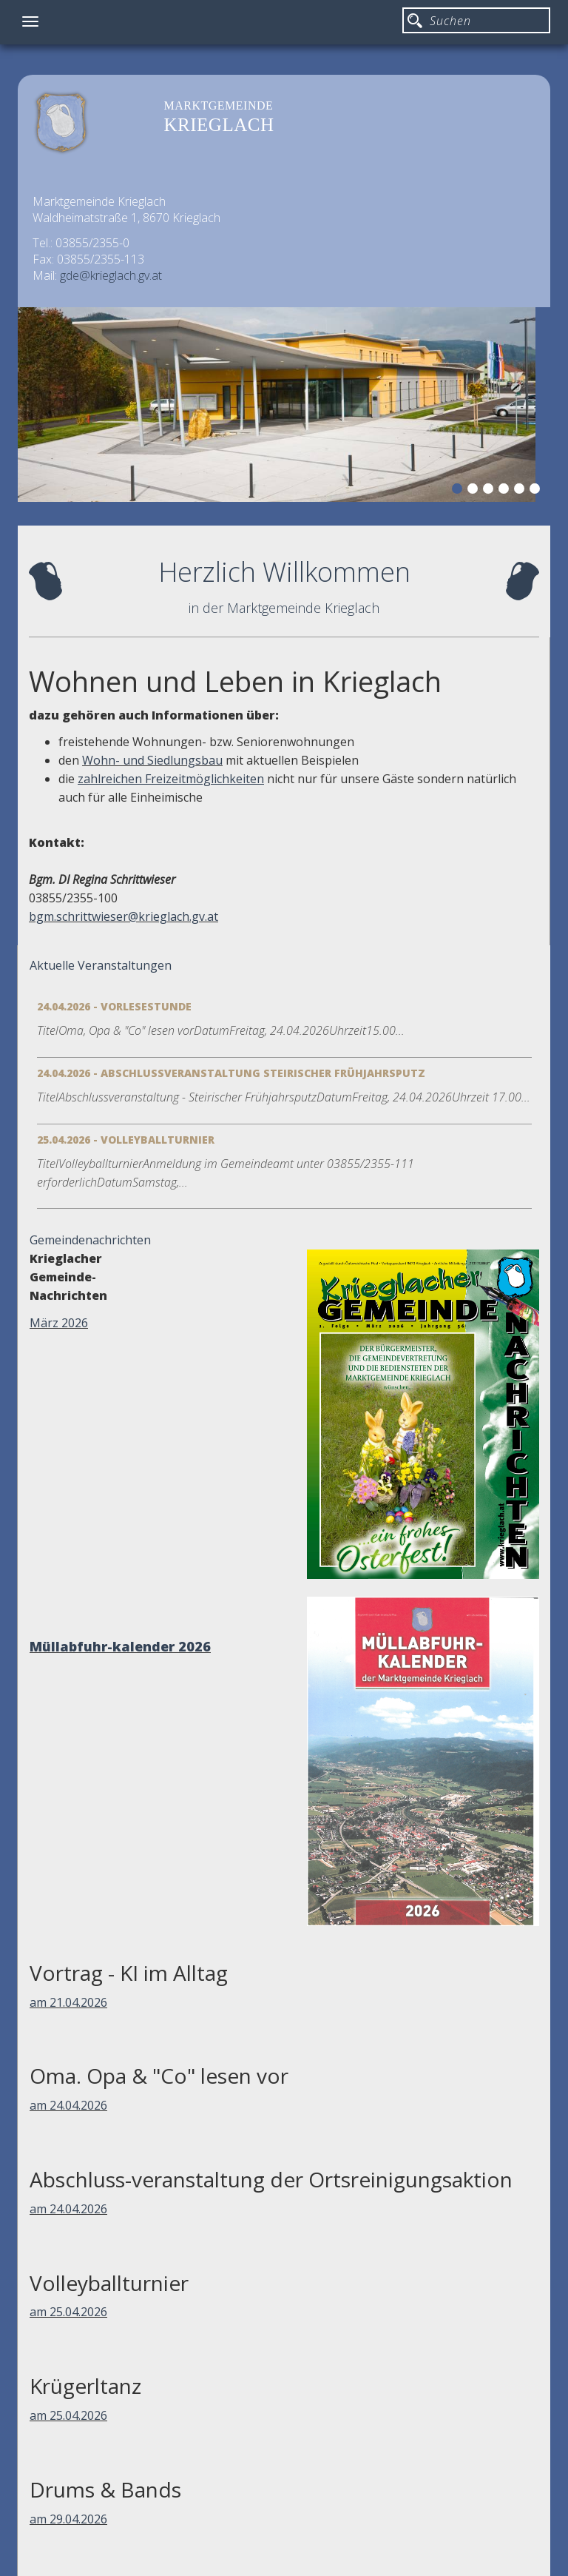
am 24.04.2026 (68, 2105)
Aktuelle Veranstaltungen (101, 965)
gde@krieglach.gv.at (111, 275)
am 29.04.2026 (68, 2519)
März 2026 (59, 1323)
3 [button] (490, 490)
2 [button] (474, 490)
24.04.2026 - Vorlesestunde (114, 1006)
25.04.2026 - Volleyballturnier (125, 1140)
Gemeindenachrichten (90, 1240)
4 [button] (505, 490)
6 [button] (537, 490)
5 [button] (521, 490)
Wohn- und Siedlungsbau (152, 760)
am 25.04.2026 (68, 2312)
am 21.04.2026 (68, 2002)
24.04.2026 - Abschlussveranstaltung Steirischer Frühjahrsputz (231, 1073)
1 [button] (459, 490)
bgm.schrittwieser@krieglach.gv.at (123, 916)
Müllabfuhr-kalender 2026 (120, 1646)
